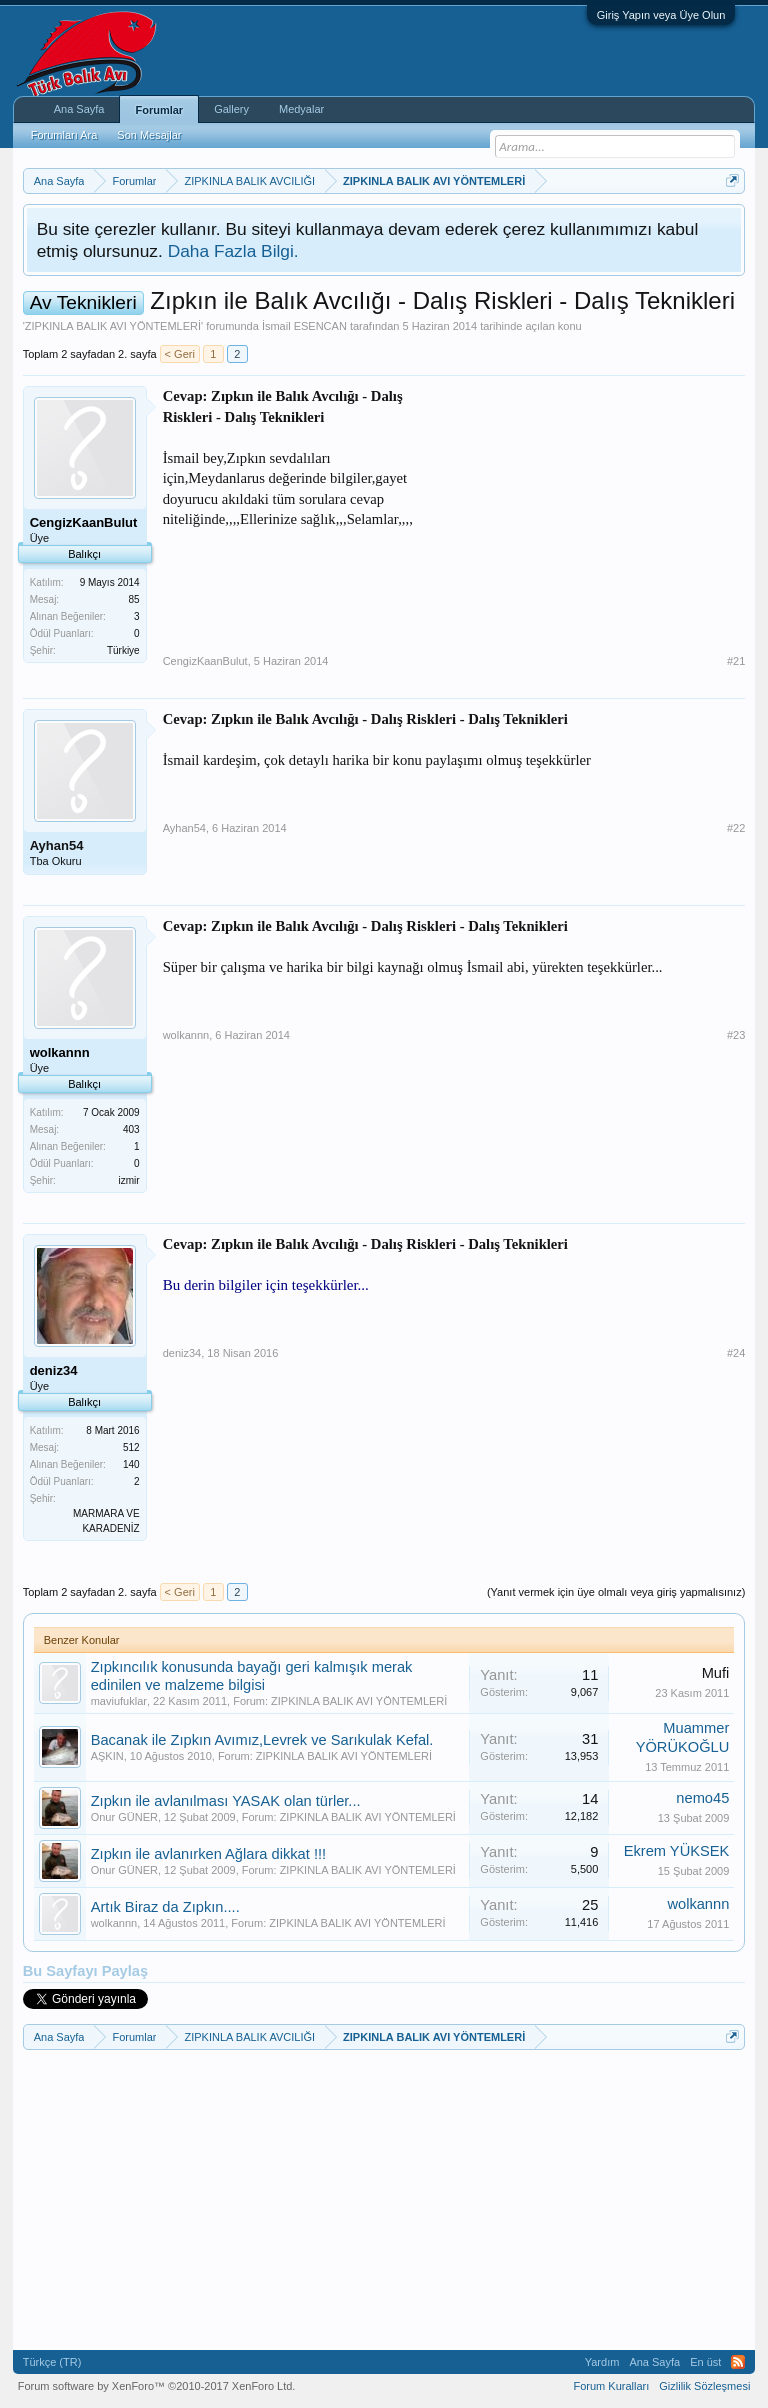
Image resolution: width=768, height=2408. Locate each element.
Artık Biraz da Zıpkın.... (165, 1907)
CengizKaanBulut (205, 661)
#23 (736, 1035)
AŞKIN (107, 1756)
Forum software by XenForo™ (157, 2386)
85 (134, 599)
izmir (129, 1180)
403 (131, 1129)
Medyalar (301, 109)
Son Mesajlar (149, 135)
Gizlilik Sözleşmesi (704, 2386)
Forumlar (159, 110)
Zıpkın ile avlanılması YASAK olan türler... (226, 1801)
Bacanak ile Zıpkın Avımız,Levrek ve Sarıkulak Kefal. (262, 1740)
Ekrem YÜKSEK (677, 1851)
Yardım (602, 2362)
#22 (736, 828)
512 (131, 1447)
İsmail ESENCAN (304, 326)
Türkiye (123, 650)
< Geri (180, 354)
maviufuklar (119, 1701)
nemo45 (702, 1798)
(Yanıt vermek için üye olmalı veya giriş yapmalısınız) (616, 1592)
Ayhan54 (57, 845)
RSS (738, 2362)
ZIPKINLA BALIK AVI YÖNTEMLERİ (113, 326)
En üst (705, 2362)
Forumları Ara (64, 135)
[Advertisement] (595, 511)
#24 (736, 1353)
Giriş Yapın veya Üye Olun (661, 15)
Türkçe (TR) (52, 2362)
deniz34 (182, 1353)
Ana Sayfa (79, 109)
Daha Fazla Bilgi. (233, 251)
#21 (736, 661)
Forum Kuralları (611, 2386)
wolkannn (186, 1035)
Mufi (716, 1673)
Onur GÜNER (124, 1817)
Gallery (231, 109)
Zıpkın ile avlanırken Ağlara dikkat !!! (208, 1854)
